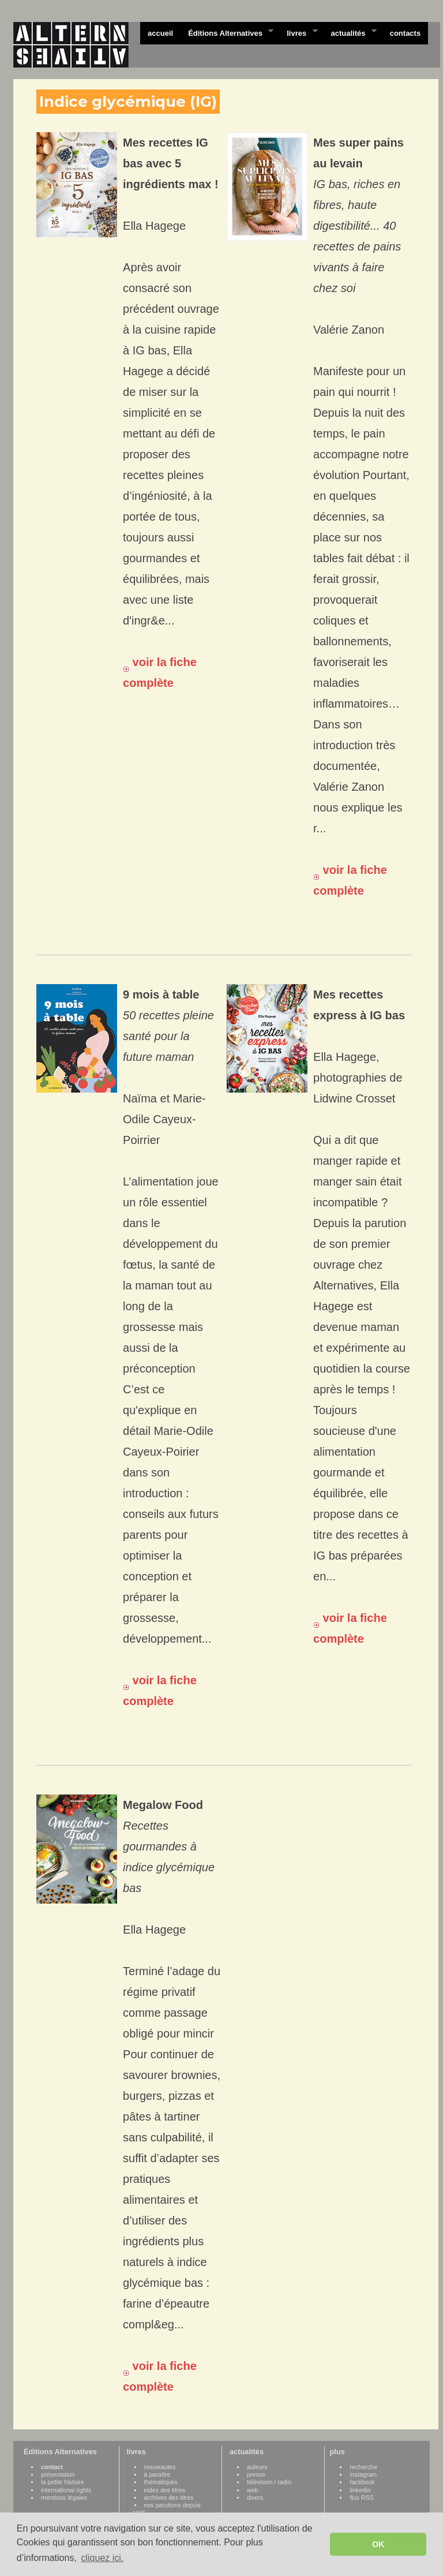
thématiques (161, 2481)
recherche (363, 2466)
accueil (160, 33)
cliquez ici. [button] (102, 2558)
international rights (66, 2490)
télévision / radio (269, 2481)
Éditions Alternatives (227, 32)
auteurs (257, 2466)
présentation (58, 2474)
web (252, 2490)
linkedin (360, 2490)
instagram (363, 2474)
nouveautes (160, 2466)
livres (298, 32)
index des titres (165, 2490)
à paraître (157, 2474)
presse (256, 2474)
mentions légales (64, 2497)
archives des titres (169, 2497)
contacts (405, 33)
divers (255, 2497)
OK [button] (378, 2544)
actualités (349, 32)
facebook (362, 2481)
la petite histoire (62, 2481)
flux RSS (361, 2497)
